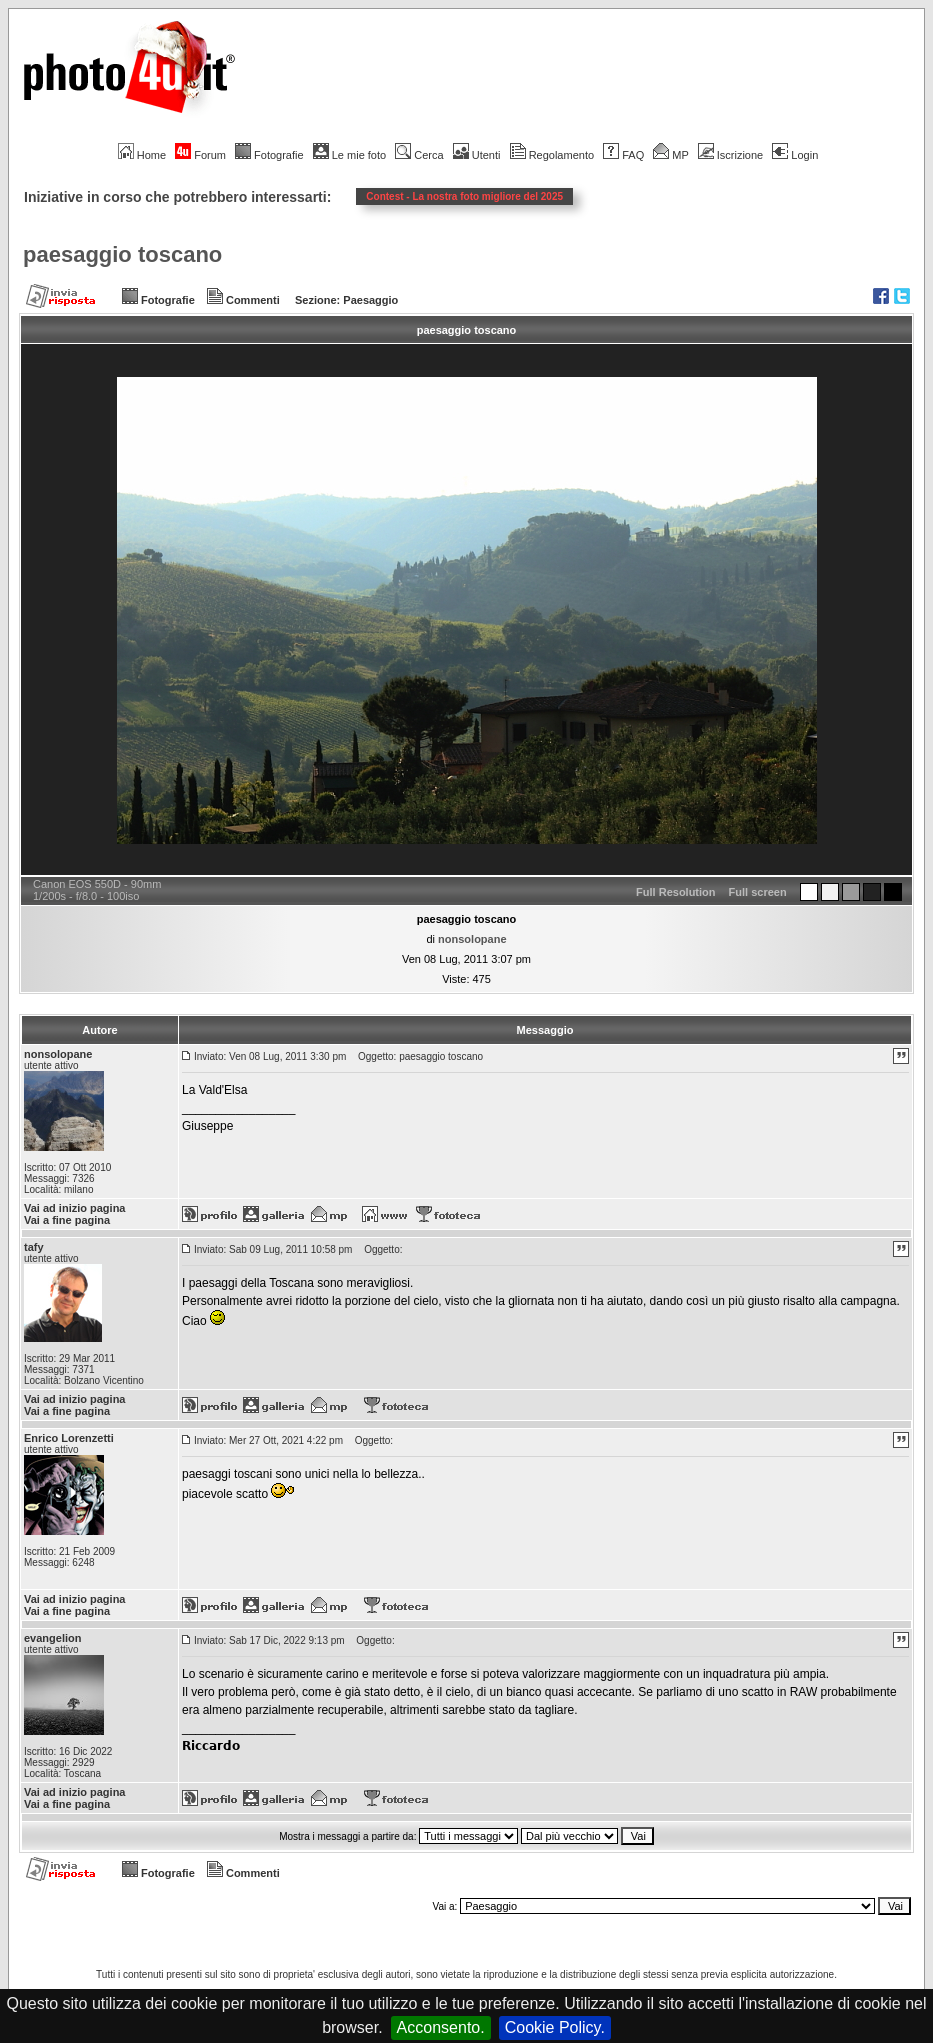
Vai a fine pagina (67, 1220)
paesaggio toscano (122, 254)
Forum (200, 155)
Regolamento (552, 155)
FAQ (623, 155)
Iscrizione (730, 155)
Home (142, 155)
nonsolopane (472, 939)
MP (670, 155)
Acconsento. (441, 2027)
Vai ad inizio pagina (74, 1208)
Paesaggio (370, 300)
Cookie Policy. (555, 2027)
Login (795, 155)
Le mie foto (349, 155)
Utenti (477, 155)
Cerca (419, 155)
